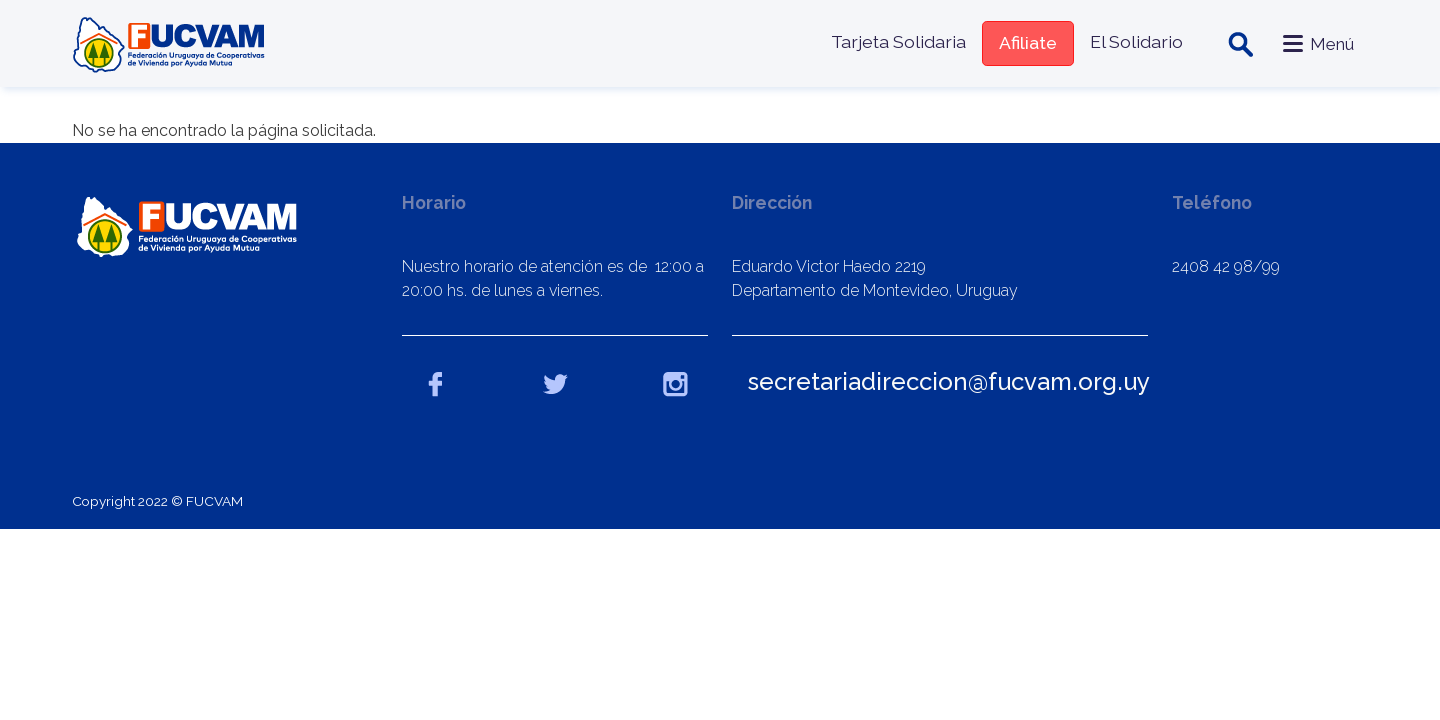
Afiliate (1028, 42)
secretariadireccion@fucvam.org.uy (949, 381)
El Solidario (1136, 41)
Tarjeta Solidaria (898, 41)
